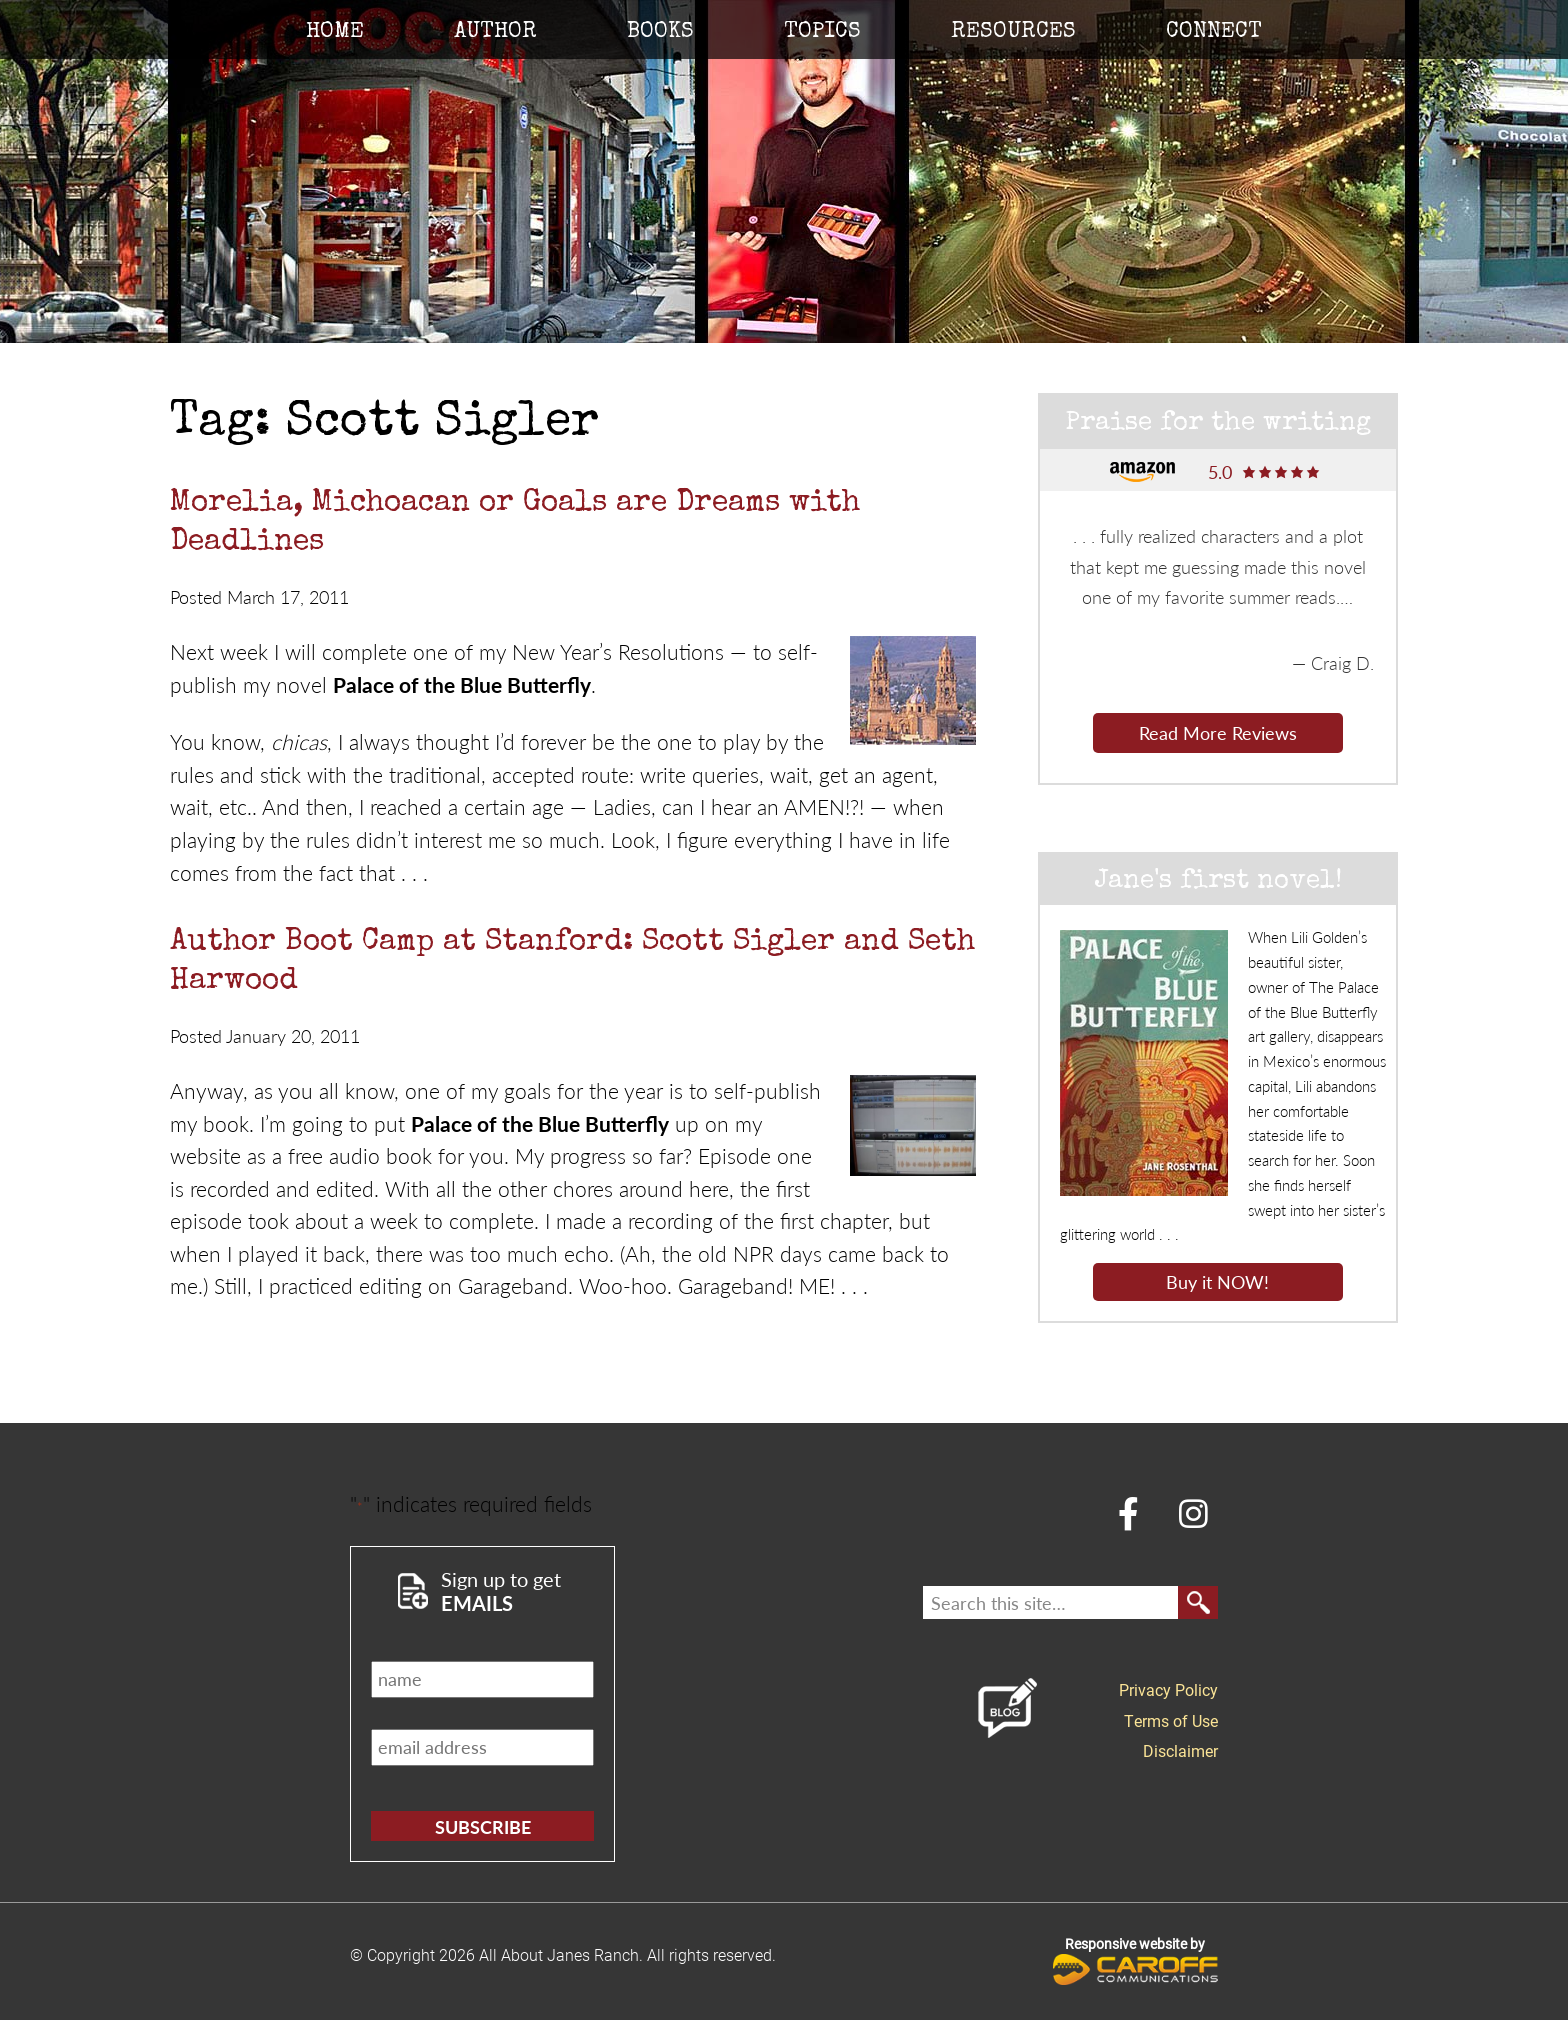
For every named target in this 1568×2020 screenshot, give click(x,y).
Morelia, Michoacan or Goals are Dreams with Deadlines (515, 523)
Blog (1008, 1708)
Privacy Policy (1168, 1689)
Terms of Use (1171, 1720)
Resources (1013, 33)
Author (495, 33)
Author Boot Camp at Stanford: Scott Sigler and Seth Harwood (572, 962)
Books (660, 33)
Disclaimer (1180, 1750)
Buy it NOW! (1217, 1281)
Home (335, 33)
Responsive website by (1135, 1959)
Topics (822, 33)
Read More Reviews (1218, 732)
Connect (1214, 33)
